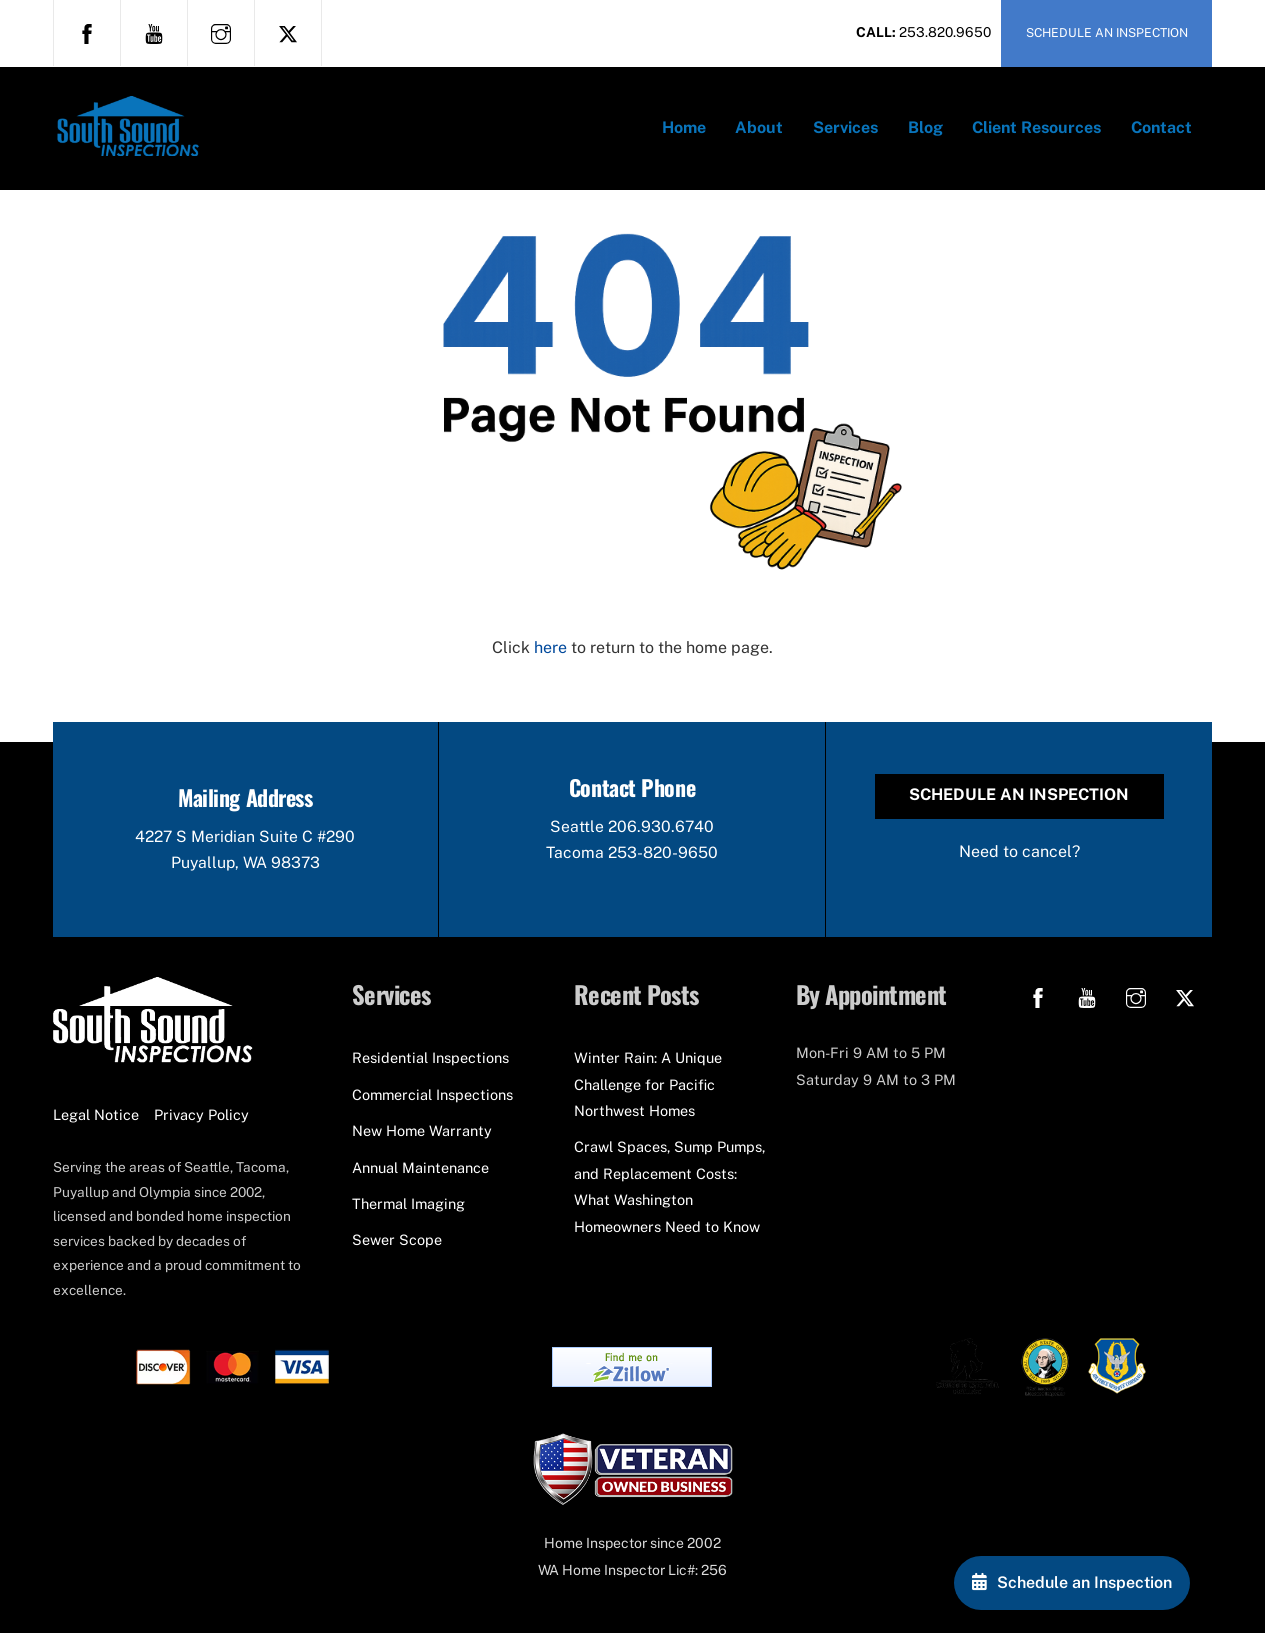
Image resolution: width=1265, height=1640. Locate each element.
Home (684, 129)
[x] (288, 32)
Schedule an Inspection (1019, 800)
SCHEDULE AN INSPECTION (1107, 32)
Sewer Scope (397, 1246)
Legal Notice (96, 1120)
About (759, 129)
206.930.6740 (661, 832)
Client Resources (1036, 129)
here (550, 652)
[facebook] (87, 32)
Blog (925, 129)
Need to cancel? (1019, 856)
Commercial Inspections (432, 1100)
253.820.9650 (945, 32)
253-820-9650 (663, 858)
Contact (1161, 129)
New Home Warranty (422, 1136)
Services (845, 129)
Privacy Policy (201, 1120)
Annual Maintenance (420, 1173)
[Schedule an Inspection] (1072, 1583)
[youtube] (154, 32)
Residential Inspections (430, 1064)
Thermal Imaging (408, 1209)
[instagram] (221, 32)
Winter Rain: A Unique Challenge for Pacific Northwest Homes (648, 1091)
